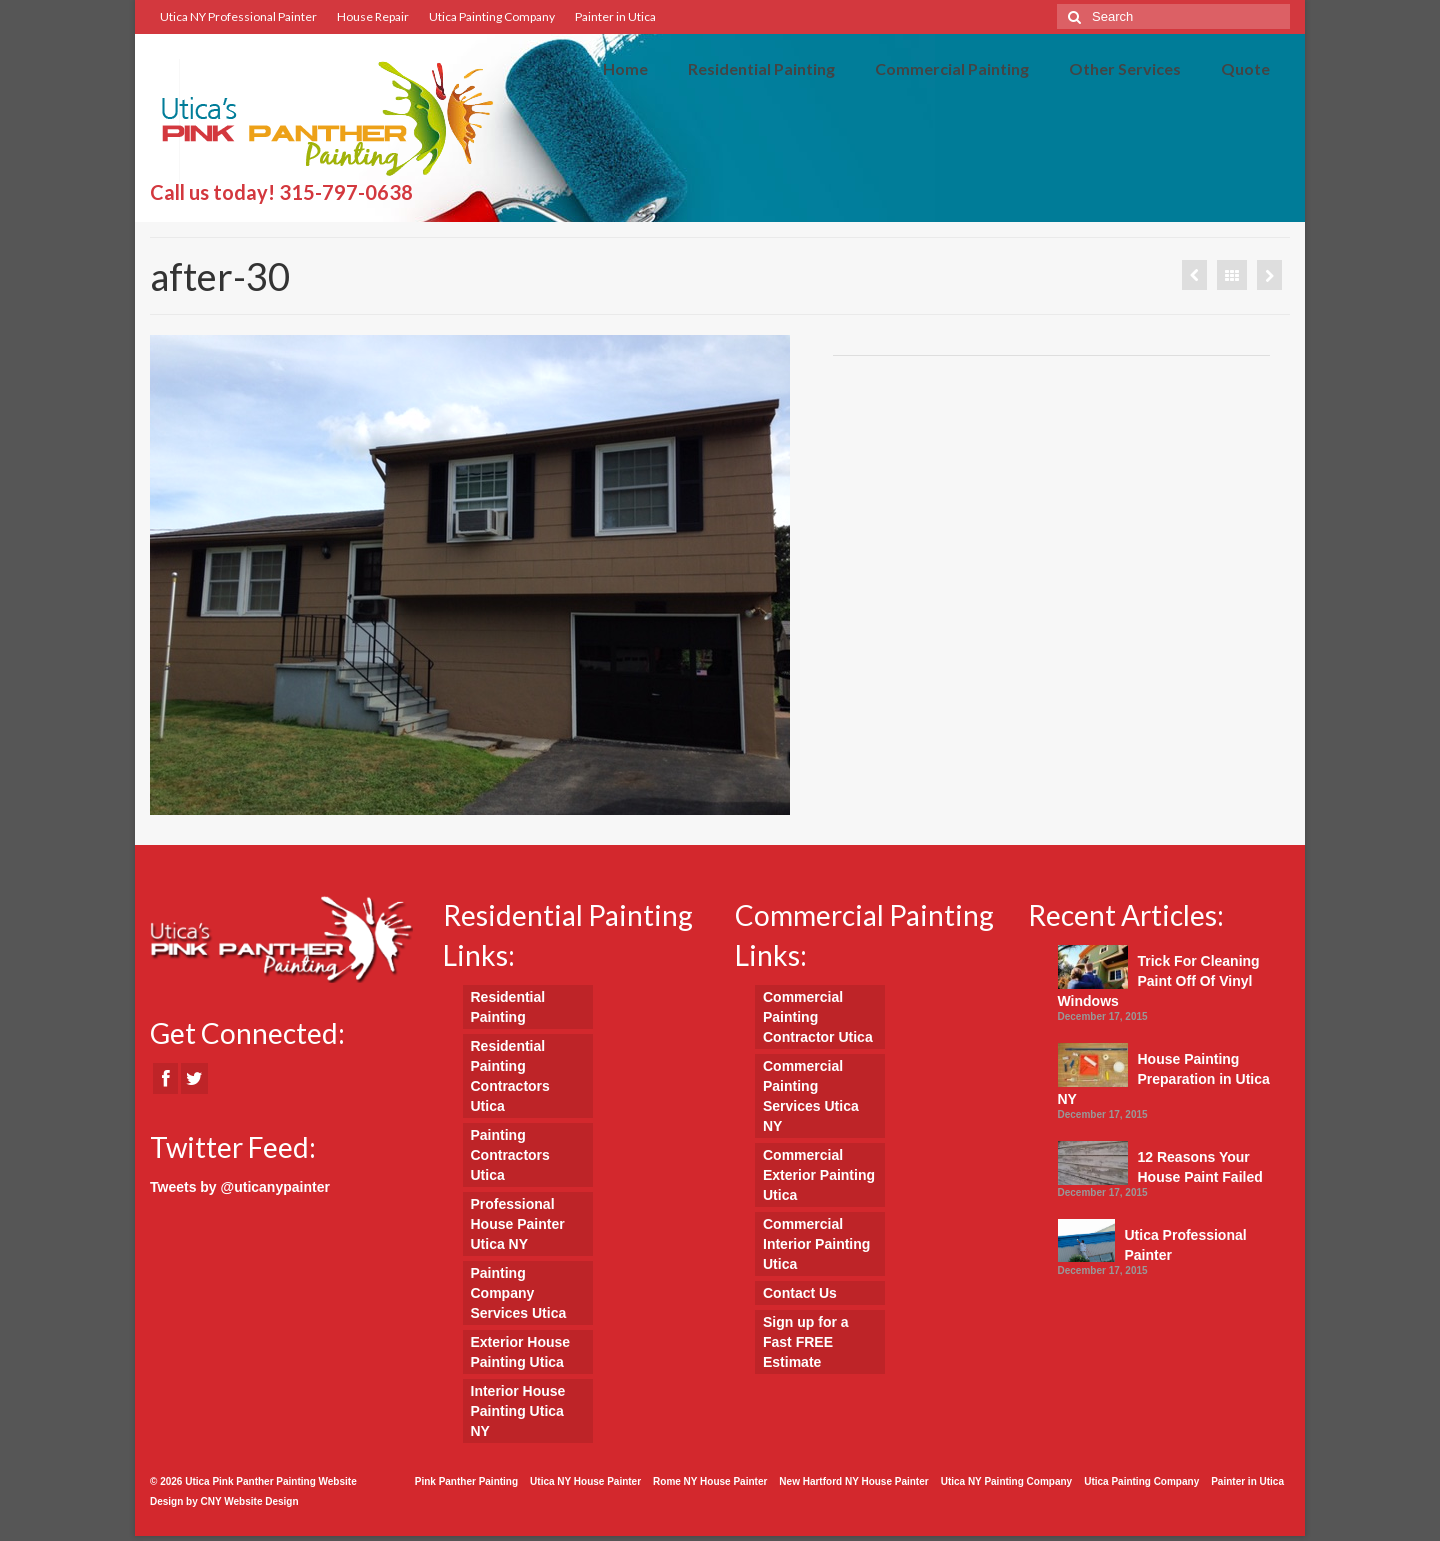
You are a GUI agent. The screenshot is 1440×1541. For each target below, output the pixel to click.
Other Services (1125, 68)
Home (625, 68)
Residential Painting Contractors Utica (510, 1076)
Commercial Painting (952, 68)
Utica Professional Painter (1186, 1245)
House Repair (373, 16)
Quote (1245, 68)
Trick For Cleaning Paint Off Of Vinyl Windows (1159, 981)
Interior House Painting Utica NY (518, 1411)
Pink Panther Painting (466, 1481)
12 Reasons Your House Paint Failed (1200, 1167)
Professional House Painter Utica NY (518, 1224)
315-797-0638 (346, 192)
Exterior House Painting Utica (521, 1352)
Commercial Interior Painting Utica (816, 1244)
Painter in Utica (615, 16)
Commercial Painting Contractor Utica (818, 1017)
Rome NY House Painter (710, 1481)
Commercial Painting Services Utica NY (811, 1096)
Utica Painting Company (492, 16)
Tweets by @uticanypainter (240, 1187)
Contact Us (800, 1293)
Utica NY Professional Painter (238, 16)
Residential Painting (761, 68)
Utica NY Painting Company (1007, 1481)
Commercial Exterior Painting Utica (819, 1175)
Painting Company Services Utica (519, 1293)
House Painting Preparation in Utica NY (1164, 1079)
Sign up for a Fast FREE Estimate (806, 1342)
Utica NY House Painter (585, 1481)
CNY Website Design (250, 1501)
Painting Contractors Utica (510, 1155)
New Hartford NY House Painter (853, 1481)
